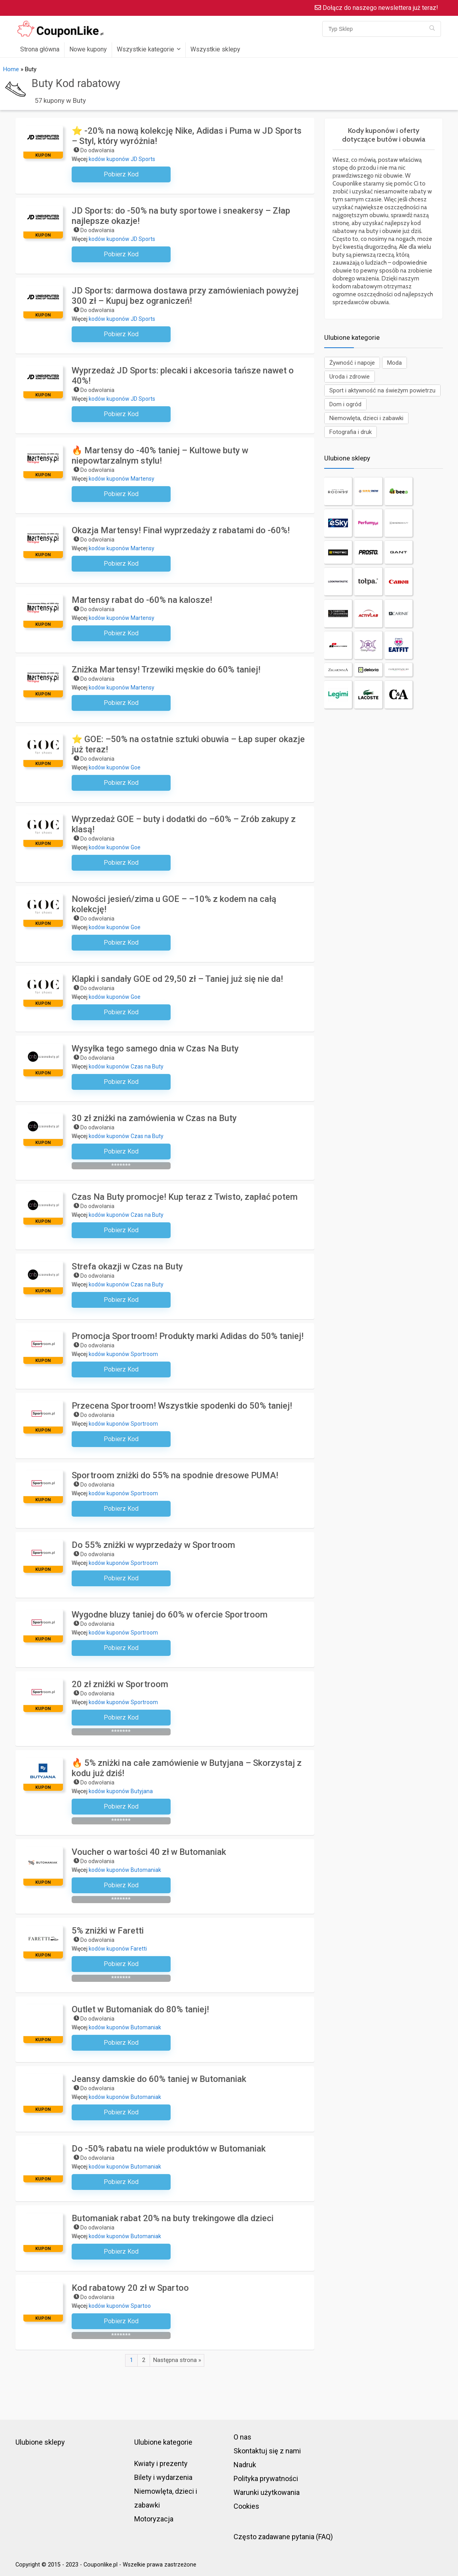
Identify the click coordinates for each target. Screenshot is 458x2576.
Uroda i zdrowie (349, 376)
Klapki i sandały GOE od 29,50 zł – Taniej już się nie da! (177, 979)
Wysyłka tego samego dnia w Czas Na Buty (155, 1048)
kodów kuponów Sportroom (123, 1354)
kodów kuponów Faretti (118, 1948)
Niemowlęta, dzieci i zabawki (366, 418)
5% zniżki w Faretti (108, 1931)
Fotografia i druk (350, 432)
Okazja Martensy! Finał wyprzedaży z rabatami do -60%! (181, 530)
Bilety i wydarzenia (163, 2477)
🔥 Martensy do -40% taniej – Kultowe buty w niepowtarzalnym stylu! (160, 455)
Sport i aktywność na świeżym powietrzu (382, 390)
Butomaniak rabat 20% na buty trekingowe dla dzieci (173, 2218)
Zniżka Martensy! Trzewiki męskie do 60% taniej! (166, 669)
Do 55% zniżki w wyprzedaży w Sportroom (153, 1545)
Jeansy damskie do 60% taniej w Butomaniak (159, 2079)
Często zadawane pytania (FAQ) (283, 2536)
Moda (394, 362)
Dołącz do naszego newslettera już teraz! (376, 7)
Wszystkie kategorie (145, 49)
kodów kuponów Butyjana (121, 1791)
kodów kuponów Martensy (121, 478)
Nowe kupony (88, 49)
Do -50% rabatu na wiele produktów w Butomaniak (169, 2149)
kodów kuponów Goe (115, 767)
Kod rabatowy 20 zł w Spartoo (130, 2288)
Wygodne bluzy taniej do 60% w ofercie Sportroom (170, 1614)
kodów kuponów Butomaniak (125, 1870)
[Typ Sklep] (432, 29)
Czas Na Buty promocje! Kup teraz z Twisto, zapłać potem (185, 1197)
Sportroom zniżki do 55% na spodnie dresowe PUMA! (175, 1475)
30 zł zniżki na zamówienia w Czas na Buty (154, 1118)
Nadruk (245, 2464)
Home (11, 69)
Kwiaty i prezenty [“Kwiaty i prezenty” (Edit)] (161, 2463)
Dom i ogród (345, 404)
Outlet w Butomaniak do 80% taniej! (140, 2009)
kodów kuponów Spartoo (120, 2306)
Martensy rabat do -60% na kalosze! (142, 600)
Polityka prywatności (266, 2478)
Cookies (246, 2506)
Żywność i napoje (352, 362)
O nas (242, 2437)
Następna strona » (177, 2360)
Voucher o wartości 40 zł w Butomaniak (149, 1852)
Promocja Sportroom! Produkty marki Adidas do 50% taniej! (188, 1336)
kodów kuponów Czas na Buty (126, 1066)
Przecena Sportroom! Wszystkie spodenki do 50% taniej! (182, 1406)
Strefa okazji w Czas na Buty (127, 1266)
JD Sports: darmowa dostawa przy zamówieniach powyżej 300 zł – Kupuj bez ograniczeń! (185, 296)
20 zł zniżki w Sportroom (120, 1684)
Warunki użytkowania (267, 2492)
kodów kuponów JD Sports (122, 159)
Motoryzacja (153, 2519)
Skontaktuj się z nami (268, 2451)
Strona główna (39, 49)
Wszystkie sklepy (215, 49)
